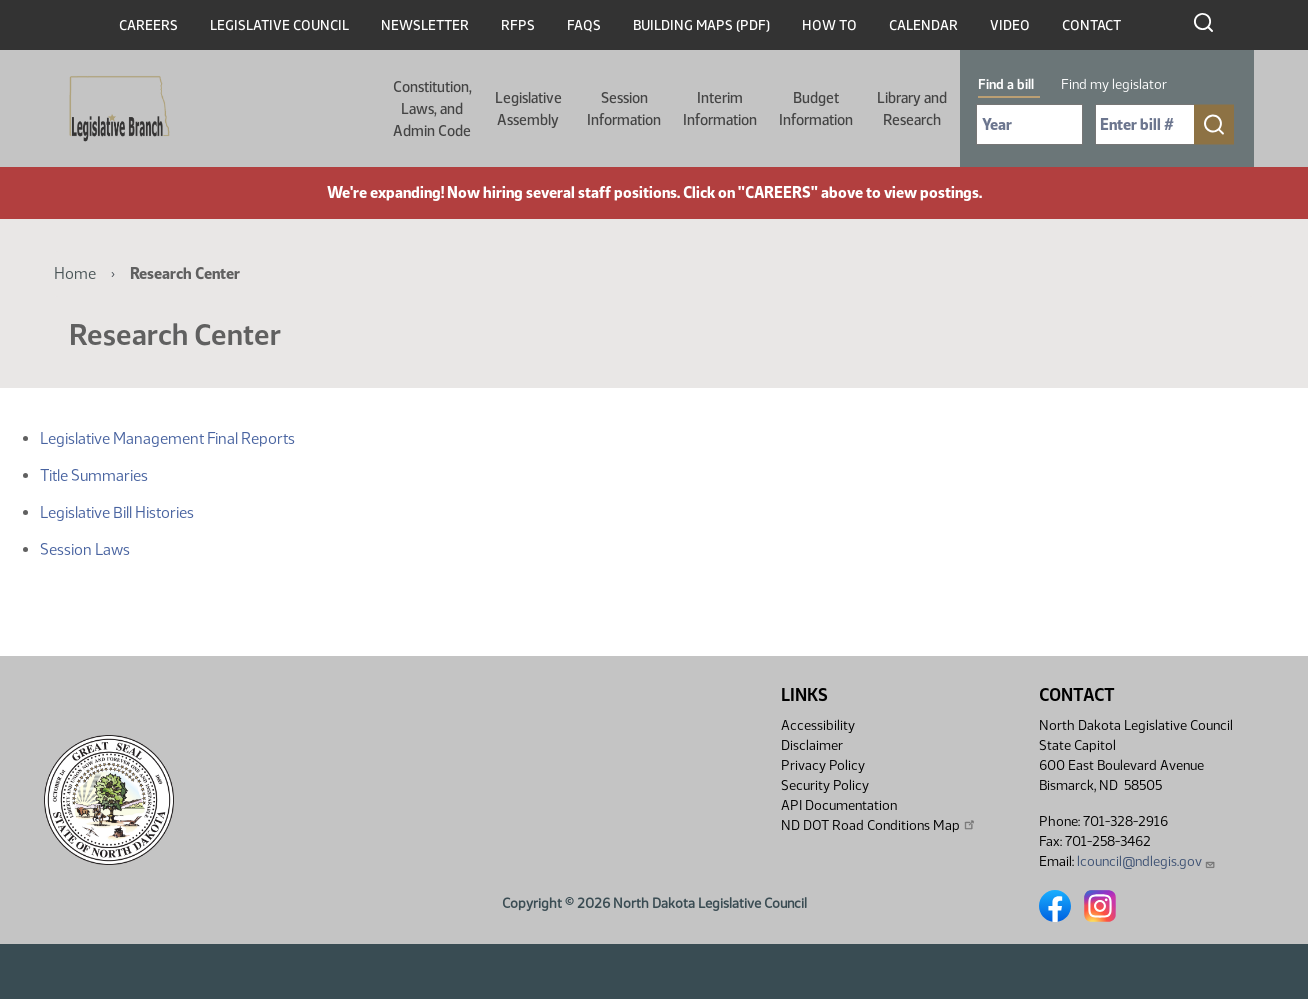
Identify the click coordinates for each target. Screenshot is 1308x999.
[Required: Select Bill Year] (1029, 124)
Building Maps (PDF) (701, 25)
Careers (148, 25)
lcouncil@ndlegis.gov (1146, 861)
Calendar (923, 25)
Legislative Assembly (528, 109)
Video (1010, 25)
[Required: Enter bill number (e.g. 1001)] (1145, 124)
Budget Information (816, 109)
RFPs (518, 25)
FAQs (584, 25)
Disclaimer (812, 745)
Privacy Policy (823, 765)
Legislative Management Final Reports (167, 438)
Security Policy (825, 785)
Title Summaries (94, 475)
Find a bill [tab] (1006, 84)
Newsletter (425, 25)
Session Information (624, 109)
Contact (1091, 25)
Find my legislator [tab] (1114, 84)
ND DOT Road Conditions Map (879, 825)
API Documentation (839, 805)
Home (75, 273)
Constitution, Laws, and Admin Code (432, 109)
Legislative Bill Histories (117, 512)
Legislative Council (279, 25)
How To (829, 25)
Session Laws (85, 549)
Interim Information (720, 109)
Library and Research (912, 109)
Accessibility (818, 725)
